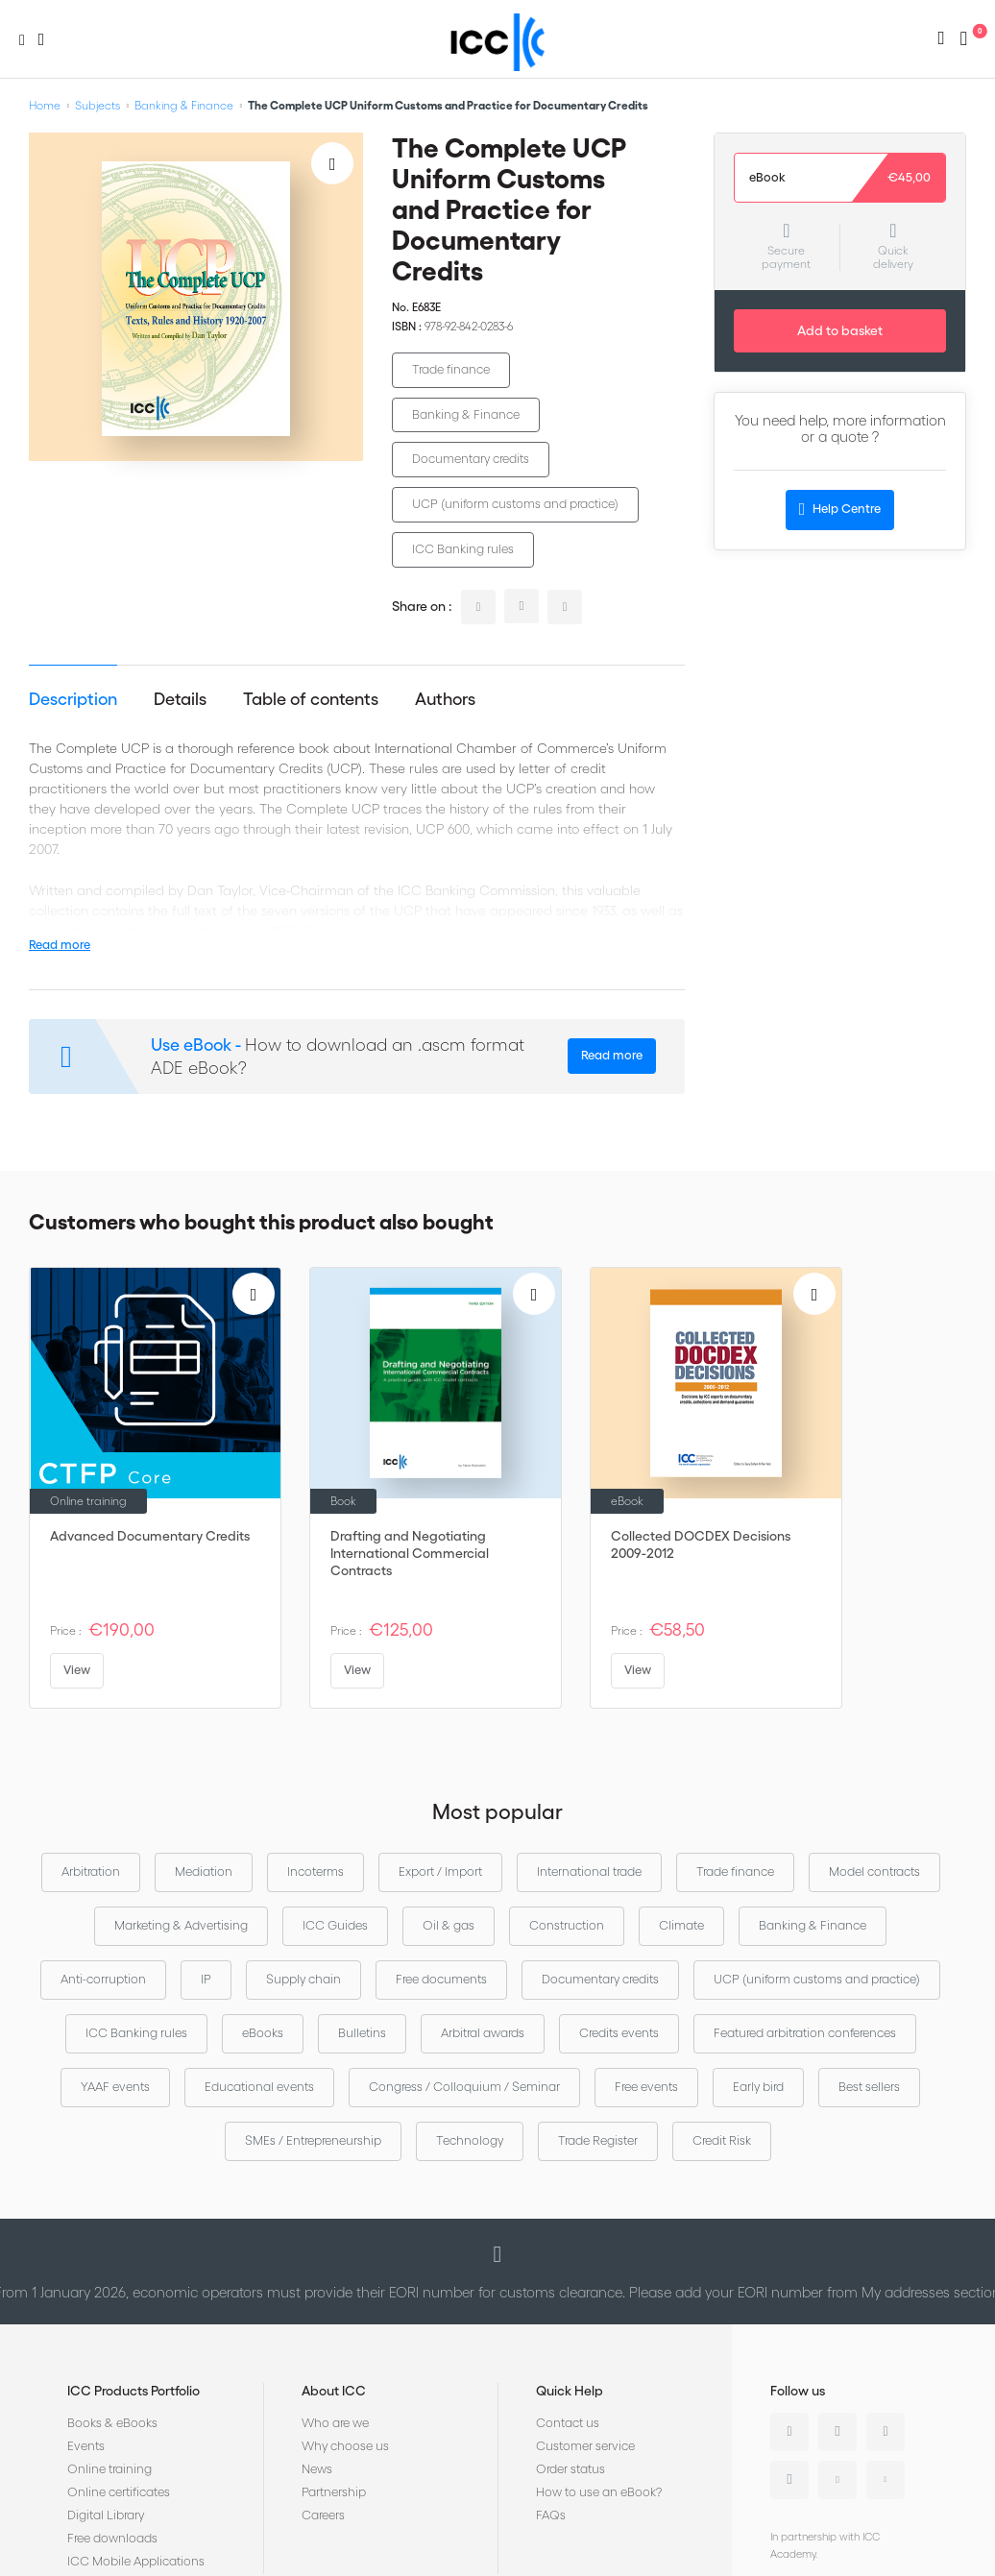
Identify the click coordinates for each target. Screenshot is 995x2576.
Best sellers (869, 2086)
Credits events (619, 2033)
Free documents (441, 1979)
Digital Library (105, 2515)
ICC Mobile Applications (136, 2561)
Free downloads (112, 2538)
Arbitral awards (482, 2033)
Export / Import (440, 1871)
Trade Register (598, 2140)
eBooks (262, 2033)
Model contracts (874, 1871)
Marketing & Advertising (181, 1925)
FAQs (551, 2515)
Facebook (885, 2432)
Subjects (97, 105)
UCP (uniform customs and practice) (515, 504)
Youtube (837, 2480)
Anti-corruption (103, 1979)
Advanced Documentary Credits (150, 1535)
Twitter (837, 2432)
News (317, 2469)
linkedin (478, 607)
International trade (589, 1871)
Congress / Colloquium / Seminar (464, 2086)
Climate (681, 1925)
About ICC (334, 2390)
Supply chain (303, 1979)
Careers (323, 2515)
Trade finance (451, 369)
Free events (646, 2086)
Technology (469, 2140)
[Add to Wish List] (332, 163)
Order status (570, 2469)
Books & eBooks (112, 2423)
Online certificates (118, 2492)
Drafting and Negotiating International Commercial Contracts (409, 1553)
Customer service (585, 2446)
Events (86, 2446)
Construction (566, 1925)
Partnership (334, 2492)
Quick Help (569, 2390)
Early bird (758, 2086)
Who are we (335, 2423)
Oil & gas (448, 1925)
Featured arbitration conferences (805, 2033)
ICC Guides (335, 1925)
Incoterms (315, 1871)
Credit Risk (721, 2140)
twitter (521, 606)
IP (206, 1979)
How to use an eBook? (599, 2492)
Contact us (567, 2423)
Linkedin (789, 2432)
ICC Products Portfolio (133, 2390)
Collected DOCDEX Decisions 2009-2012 (700, 1544)
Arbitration (90, 1871)
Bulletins (362, 2033)
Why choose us (345, 2446)
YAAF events (115, 2086)
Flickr (885, 2480)
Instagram (789, 2480)
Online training (109, 2469)
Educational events (259, 2086)
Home (45, 105)
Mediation (203, 1871)
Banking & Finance (183, 105)
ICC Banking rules (463, 549)
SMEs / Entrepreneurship (313, 2140)
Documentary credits (470, 458)
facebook (564, 607)
